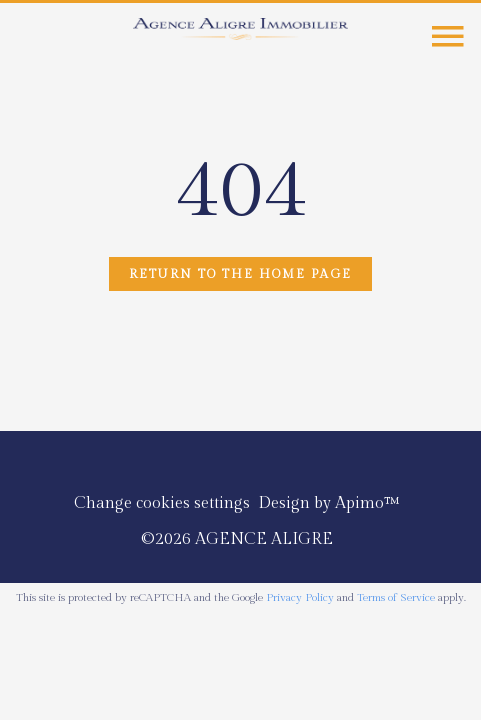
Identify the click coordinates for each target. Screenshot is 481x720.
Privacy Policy (300, 597)
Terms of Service (396, 597)
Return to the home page (240, 274)
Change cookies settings (162, 503)
